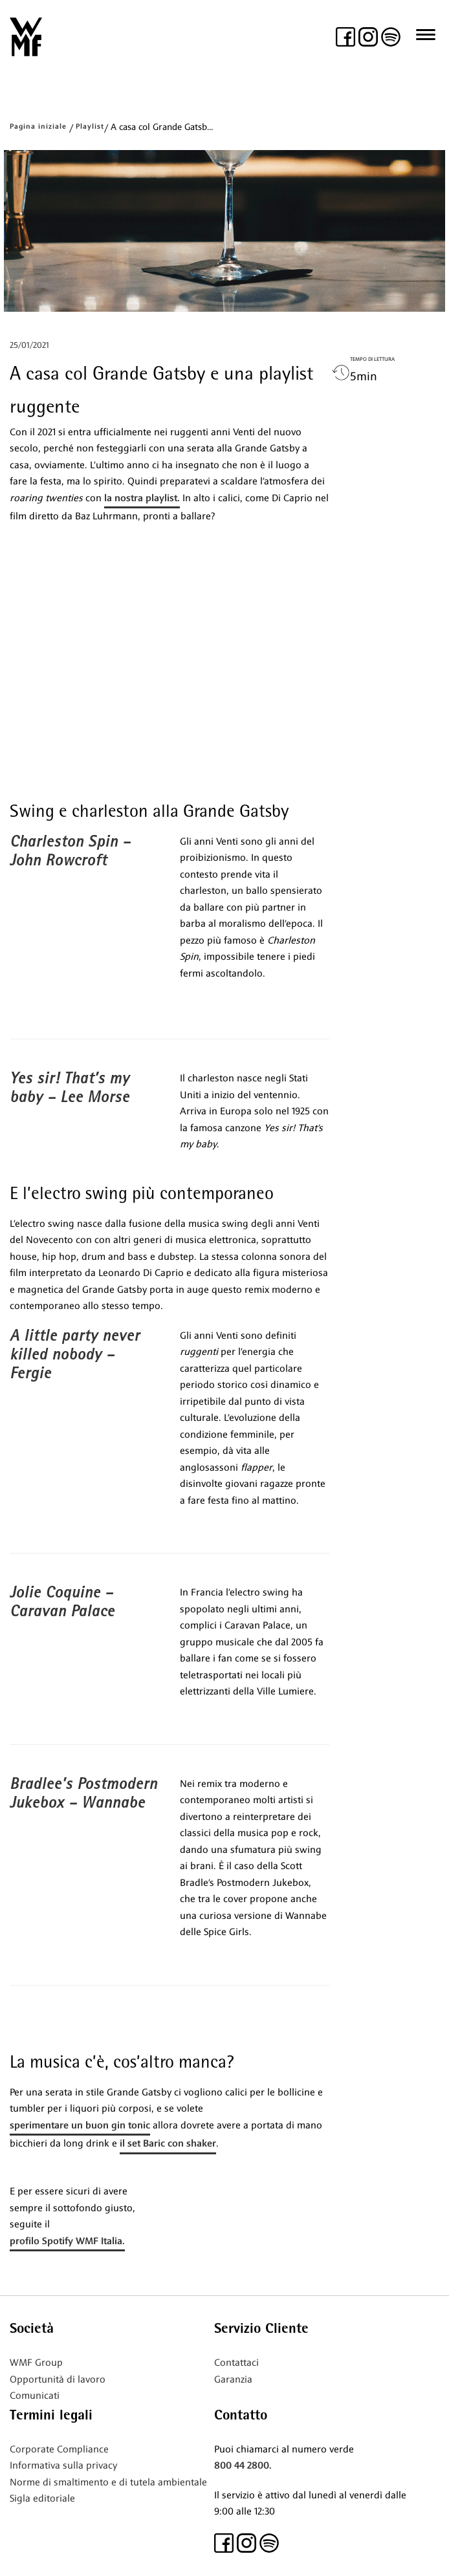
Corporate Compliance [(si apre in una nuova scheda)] (59, 2449)
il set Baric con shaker (168, 2143)
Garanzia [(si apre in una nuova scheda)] (233, 2379)
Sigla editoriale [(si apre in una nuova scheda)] (42, 2498)
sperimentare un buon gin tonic (80, 2125)
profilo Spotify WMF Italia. (67, 2241)
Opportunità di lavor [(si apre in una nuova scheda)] (55, 2379)
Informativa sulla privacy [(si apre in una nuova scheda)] (63, 2465)
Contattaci (236, 2362)
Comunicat (33, 2395)
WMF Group (36, 2362)
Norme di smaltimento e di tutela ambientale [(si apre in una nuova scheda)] (108, 2482)
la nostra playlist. (142, 498)
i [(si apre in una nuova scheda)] (58, 2395)
